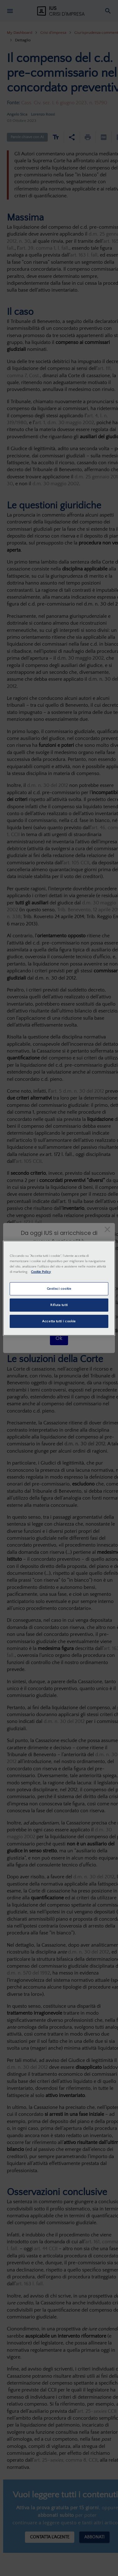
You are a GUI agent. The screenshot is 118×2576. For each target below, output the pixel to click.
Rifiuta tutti (58, 1305)
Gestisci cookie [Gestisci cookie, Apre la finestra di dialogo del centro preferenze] (59, 1289)
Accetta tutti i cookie (59, 1321)
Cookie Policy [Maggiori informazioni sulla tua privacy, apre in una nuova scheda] (41, 1272)
